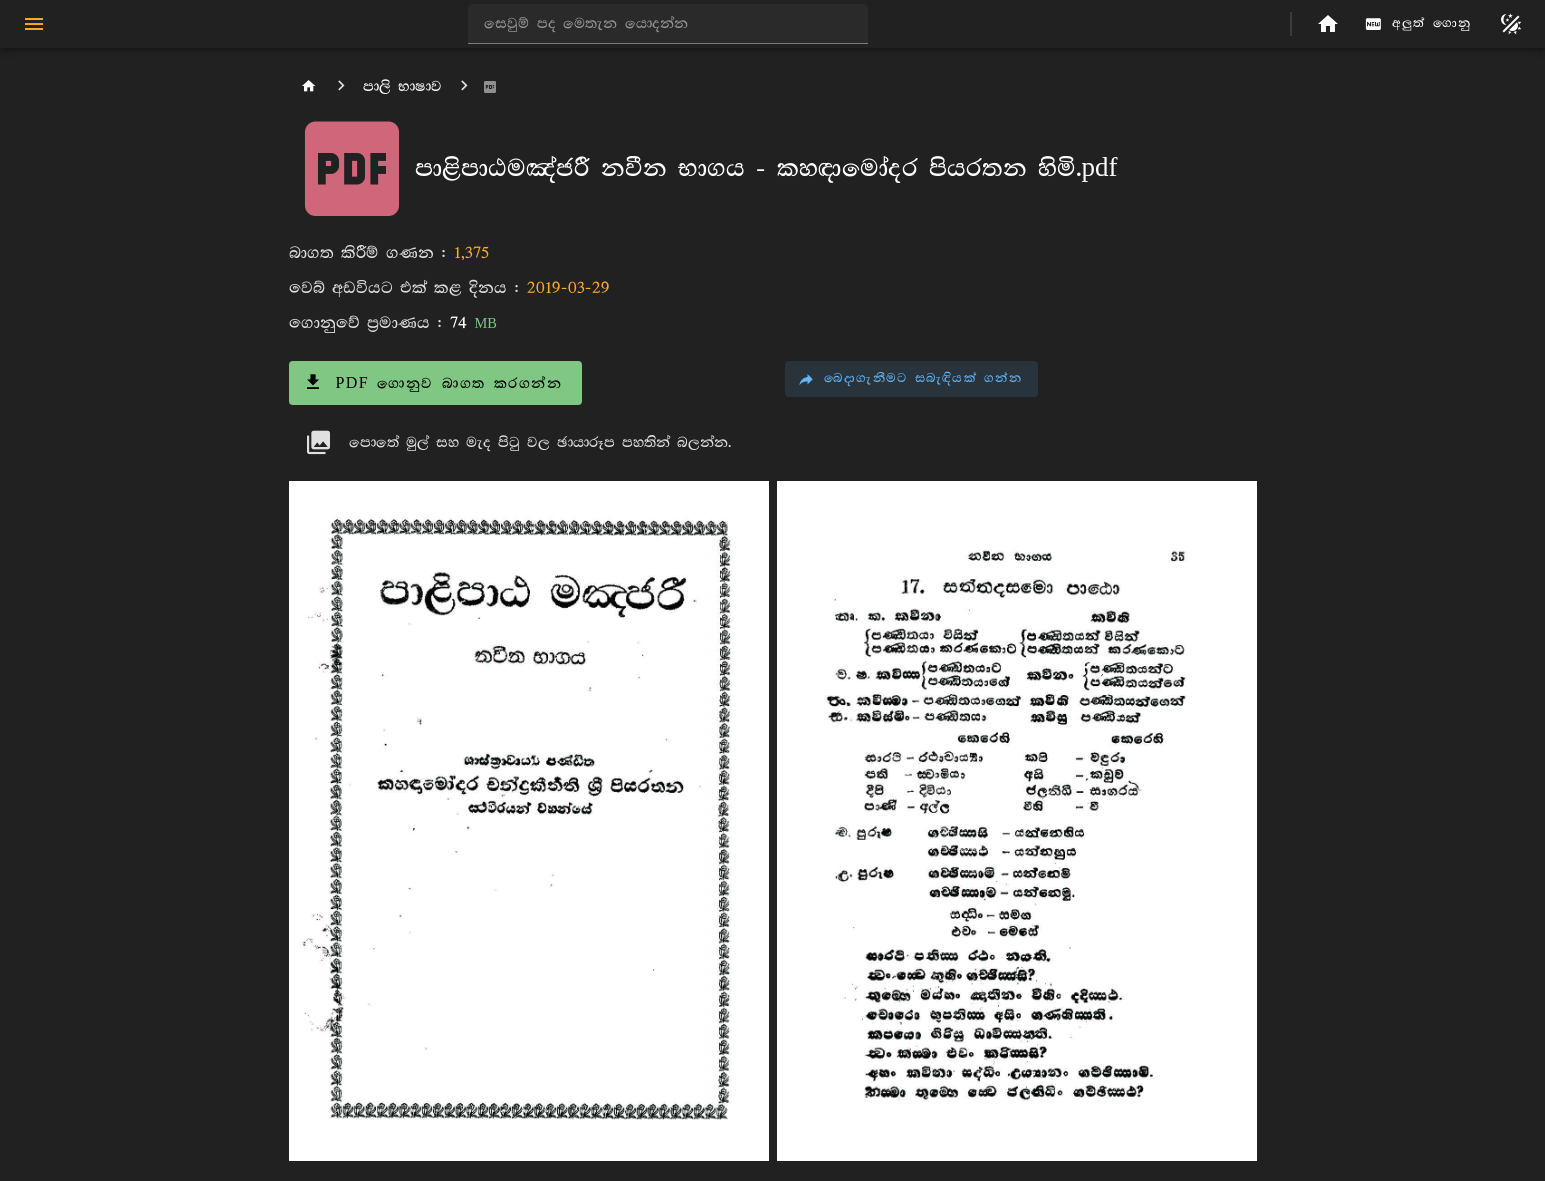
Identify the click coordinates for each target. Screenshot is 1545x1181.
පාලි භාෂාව (402, 86)
